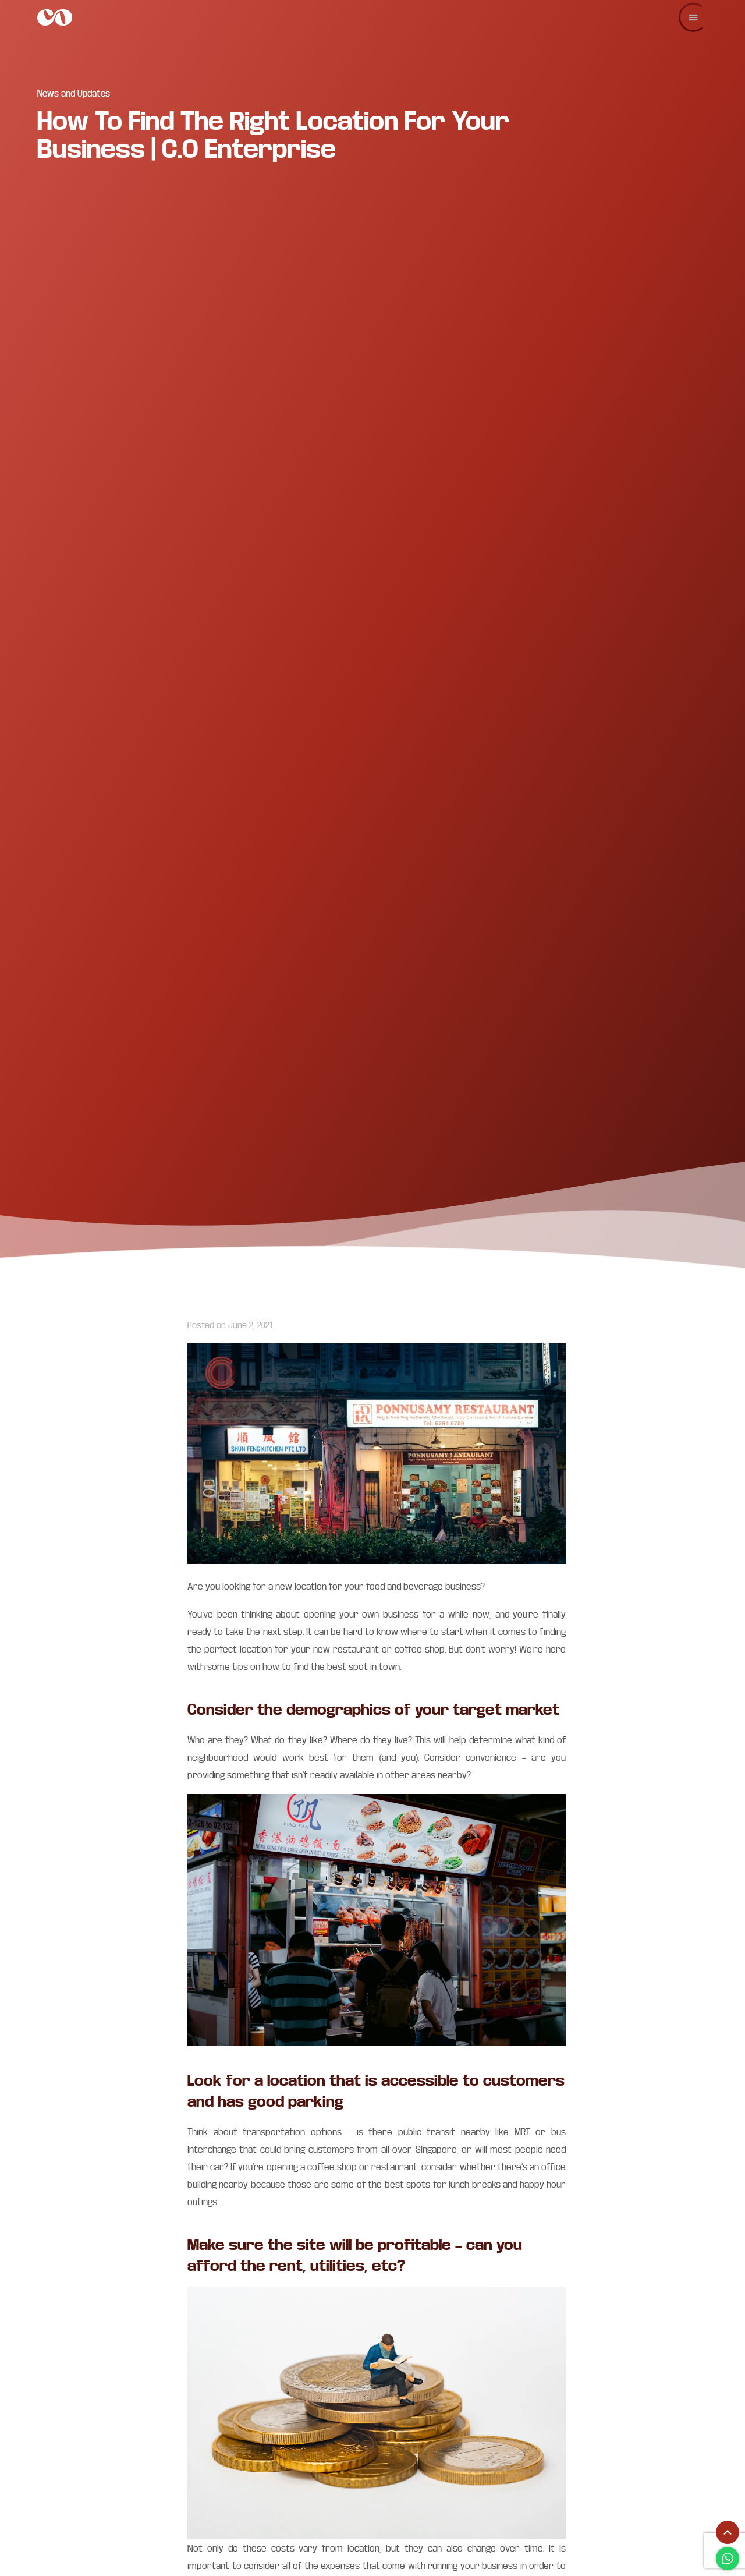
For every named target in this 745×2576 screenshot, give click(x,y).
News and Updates (73, 93)
